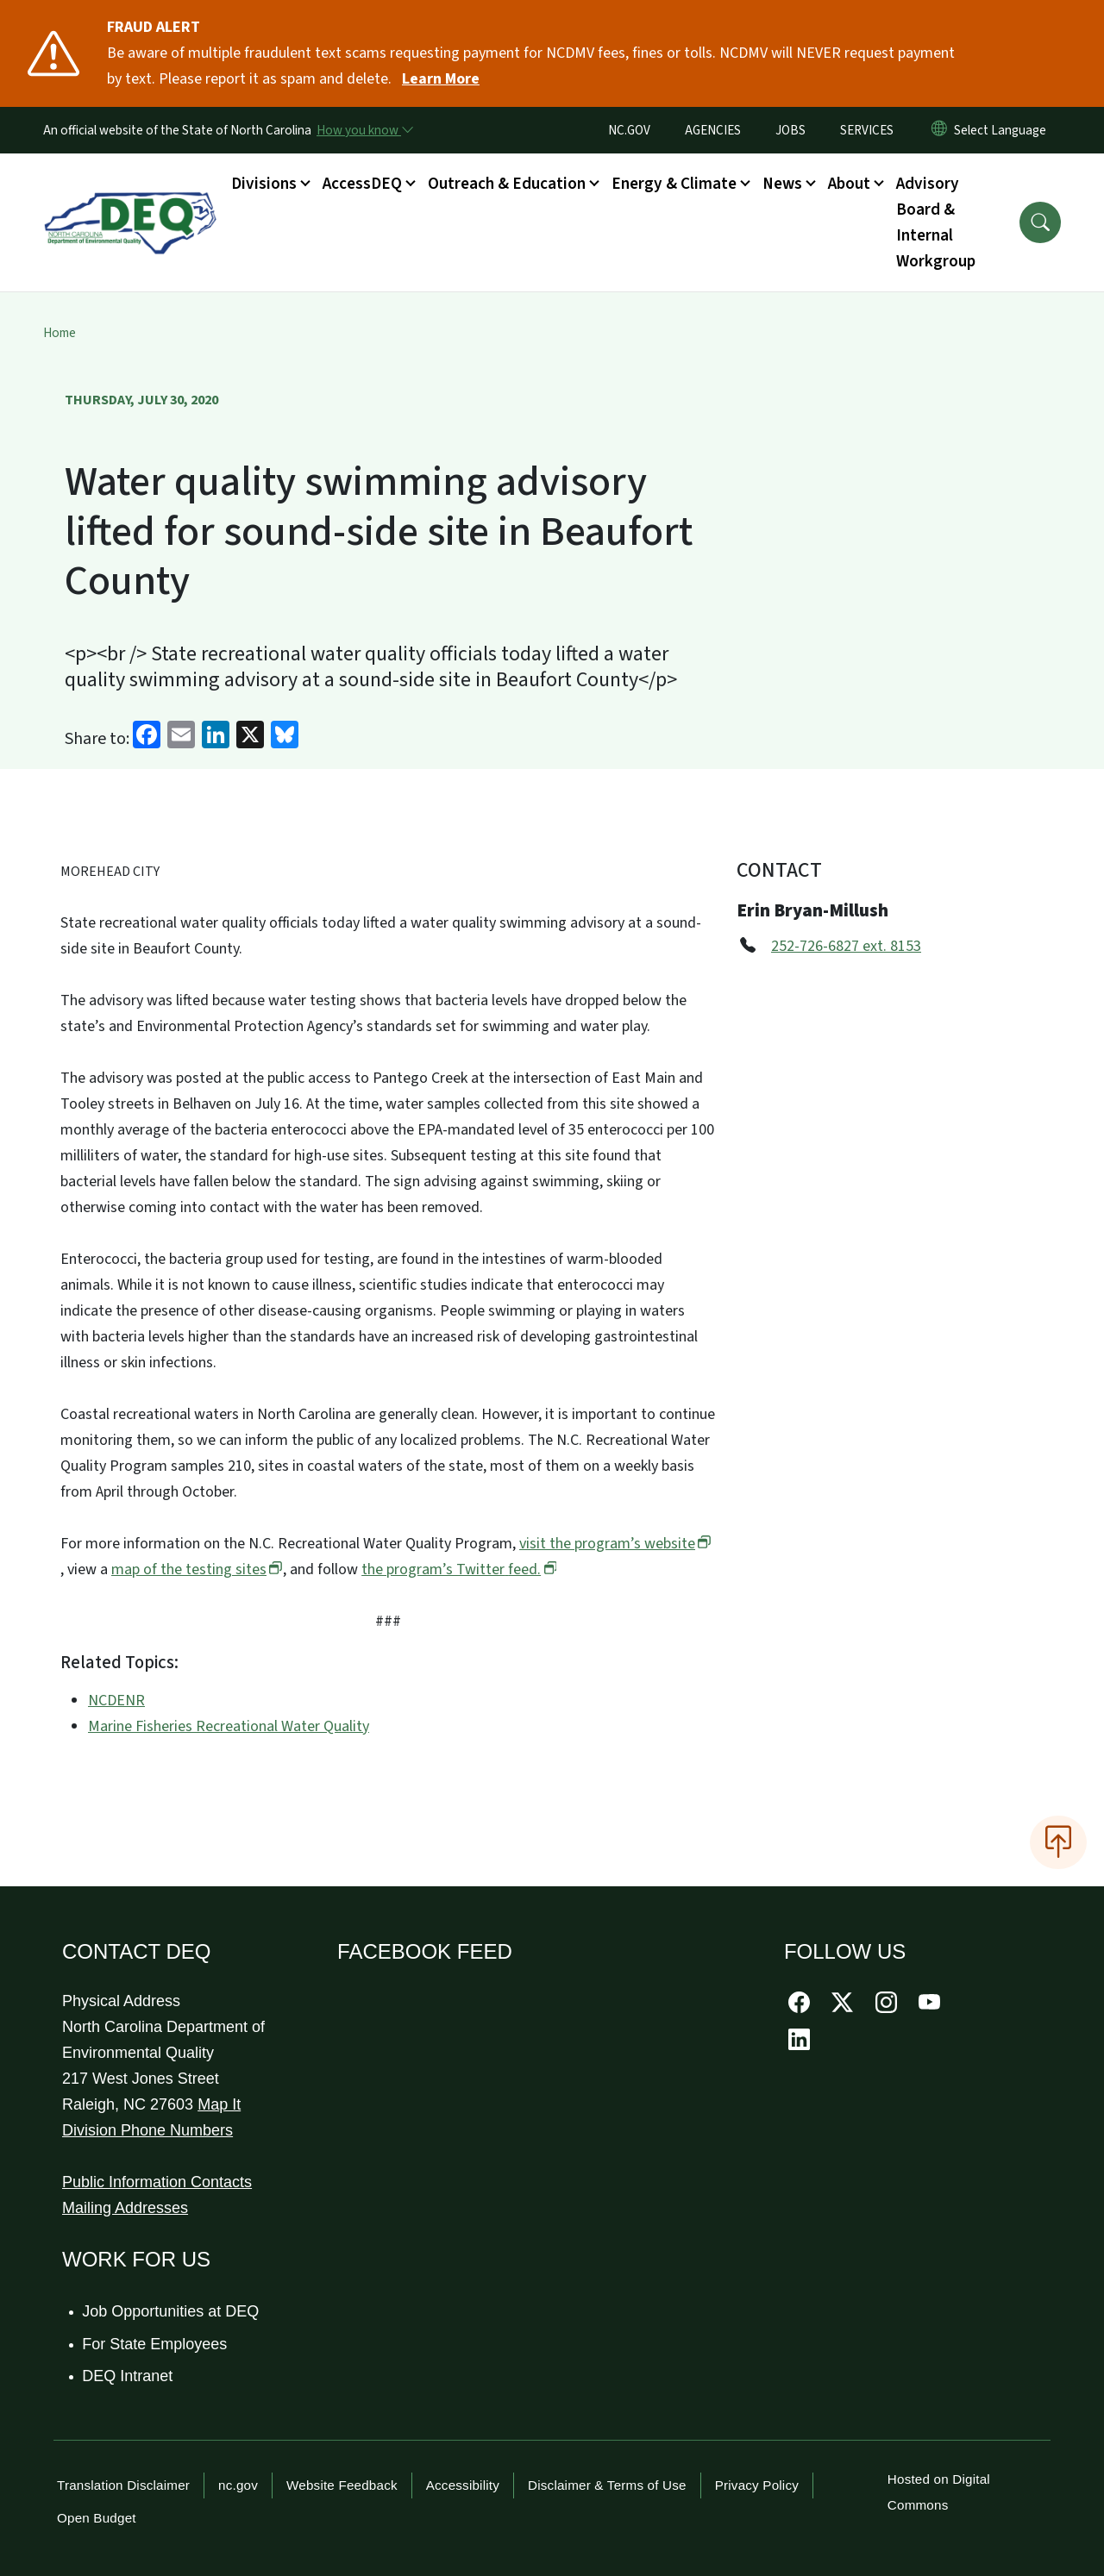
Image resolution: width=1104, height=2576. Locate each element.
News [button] (782, 184)
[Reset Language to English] (939, 130)
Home (59, 332)
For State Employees (155, 2344)
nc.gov (238, 2485)
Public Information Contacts (157, 2182)
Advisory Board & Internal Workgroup (935, 222)
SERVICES (867, 130)
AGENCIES (713, 130)
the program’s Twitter (459, 1569)
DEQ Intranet (128, 2376)
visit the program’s (615, 1543)
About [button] (849, 184)
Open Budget (96, 2517)
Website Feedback (342, 2485)
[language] (1003, 130)
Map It (219, 2104)
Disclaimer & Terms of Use (607, 2485)
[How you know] (364, 130)
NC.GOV (629, 130)
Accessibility (462, 2485)
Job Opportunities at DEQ (171, 2311)
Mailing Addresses (125, 2207)
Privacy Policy (757, 2485)
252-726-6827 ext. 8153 (846, 946)
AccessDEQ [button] (362, 184)
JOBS (790, 130)
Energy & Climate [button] (674, 184)
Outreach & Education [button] (507, 184)
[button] (1040, 222)
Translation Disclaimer (123, 2485)
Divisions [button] (264, 184)
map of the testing (197, 1569)
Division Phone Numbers (147, 2130)
